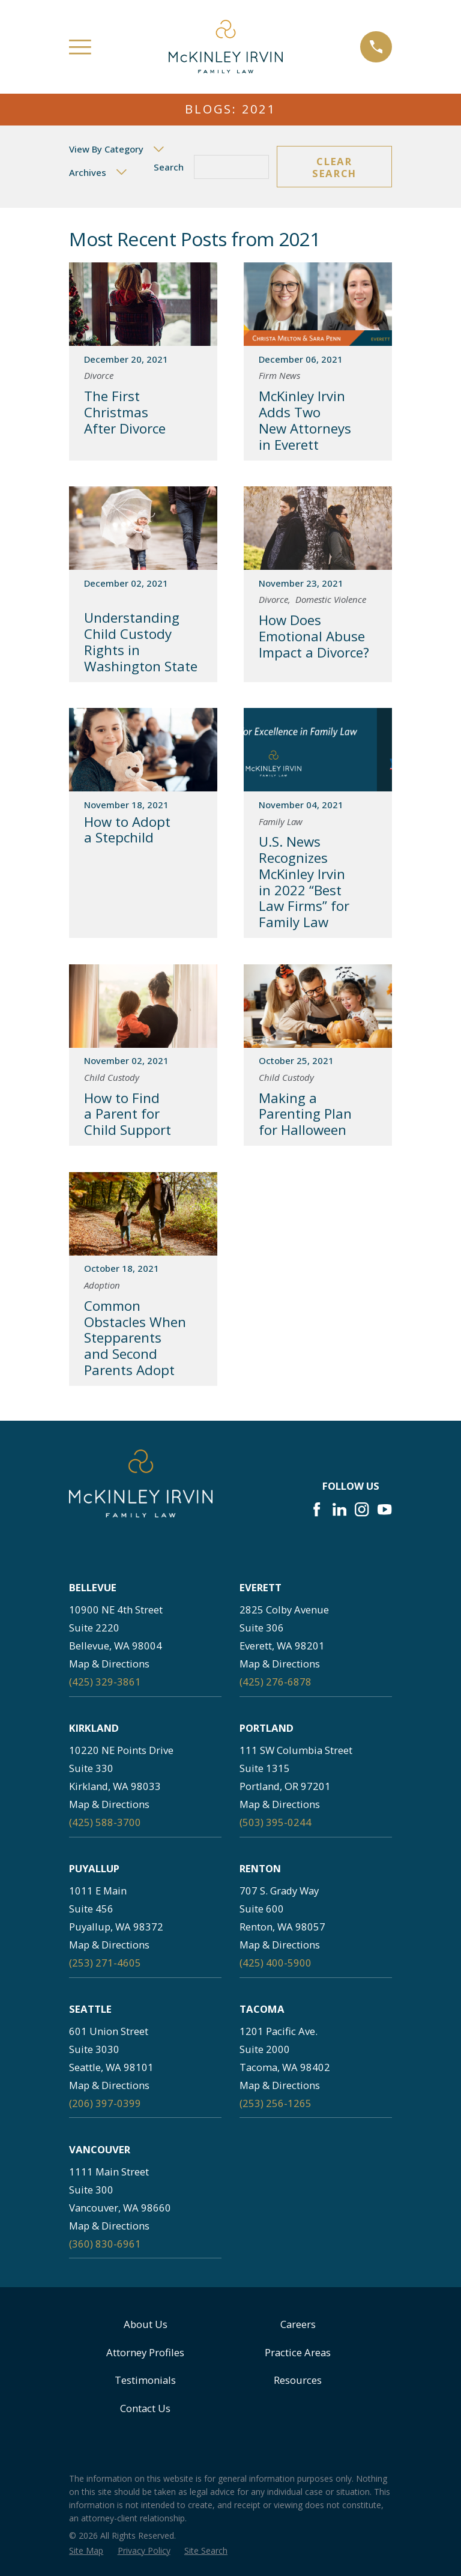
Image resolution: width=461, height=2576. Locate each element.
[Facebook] (317, 1509)
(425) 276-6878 (276, 1682)
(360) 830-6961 (105, 2244)
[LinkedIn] (339, 1509)
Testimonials (145, 2380)
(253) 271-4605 (105, 1963)
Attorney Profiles (145, 2352)
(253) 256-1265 (276, 2103)
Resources (298, 2380)
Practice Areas (298, 2352)
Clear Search (334, 167)
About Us (145, 2324)
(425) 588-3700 (105, 1822)
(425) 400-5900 (276, 1963)
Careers (298, 2324)
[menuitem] (86, 2550)
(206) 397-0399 (105, 2103)
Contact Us (145, 2408)
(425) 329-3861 (105, 1682)
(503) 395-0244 (276, 1822)
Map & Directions (109, 1663)
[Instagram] (362, 1509)
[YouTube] (384, 1509)
